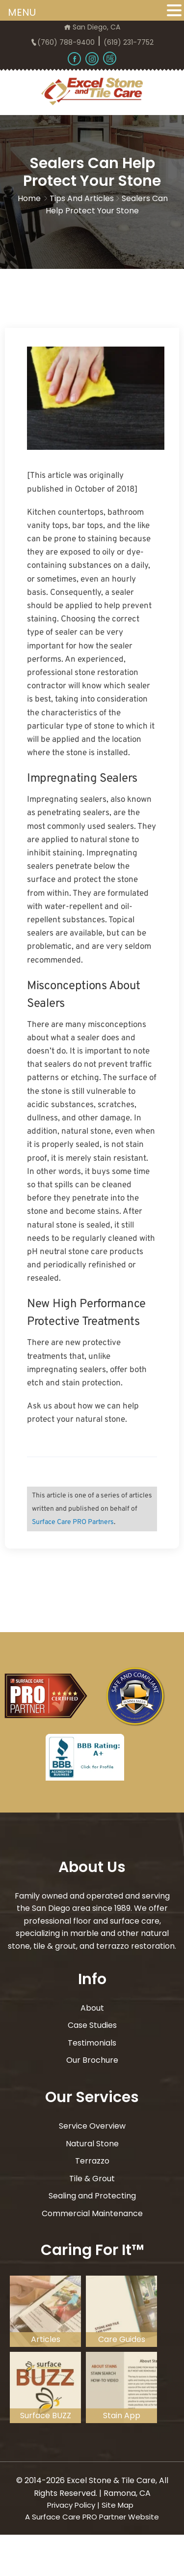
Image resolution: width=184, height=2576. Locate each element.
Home (29, 198)
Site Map (117, 2505)
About (92, 2008)
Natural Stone (92, 2143)
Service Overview (92, 2126)
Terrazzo (92, 2160)
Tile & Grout (92, 2178)
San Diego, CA (92, 27)
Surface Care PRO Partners (73, 1522)
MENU (22, 12)
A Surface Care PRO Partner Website (92, 2517)
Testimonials (92, 2043)
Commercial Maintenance (92, 2213)
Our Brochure (92, 2060)
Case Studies (92, 2025)
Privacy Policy (71, 2505)
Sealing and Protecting (92, 2195)
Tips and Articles (82, 198)
